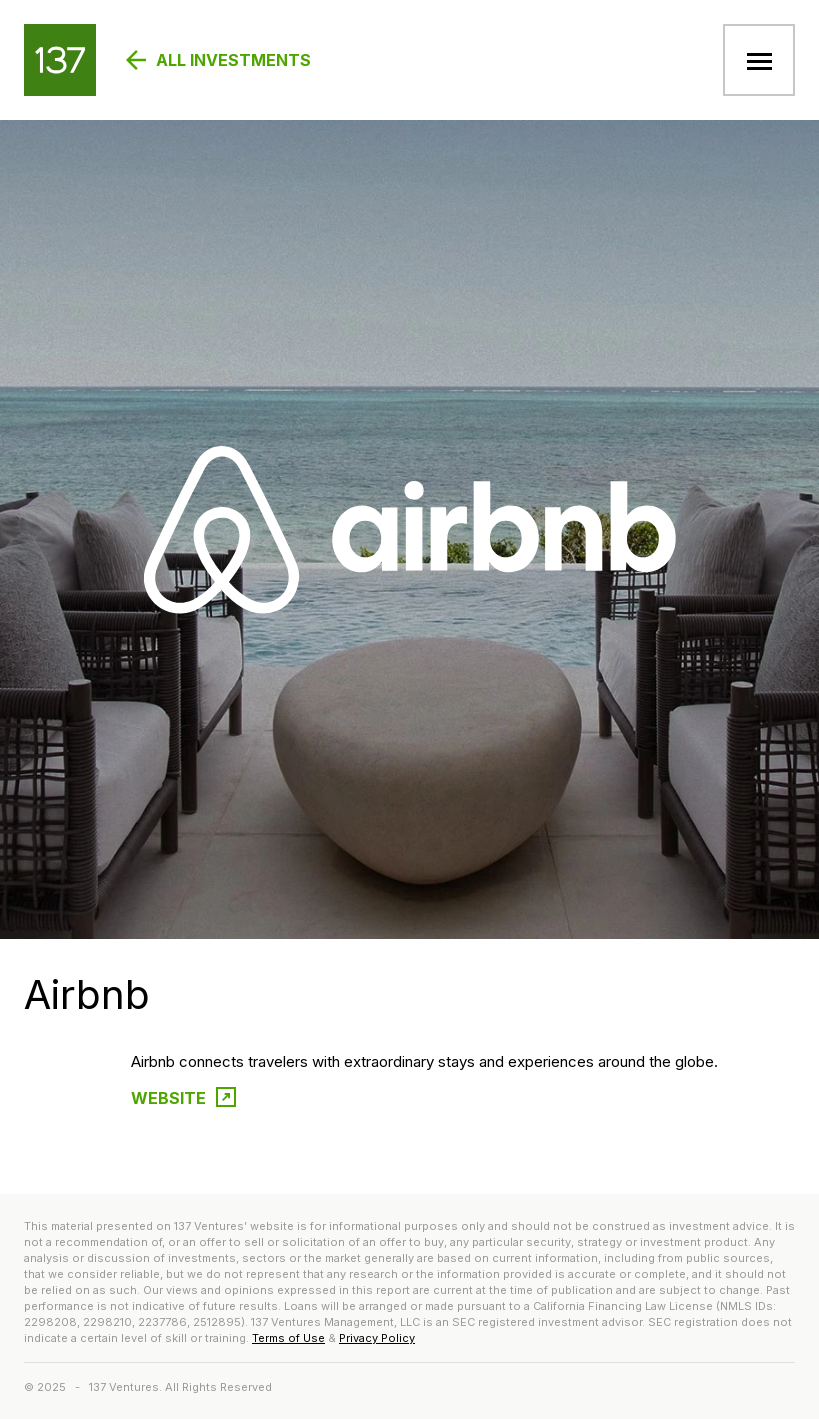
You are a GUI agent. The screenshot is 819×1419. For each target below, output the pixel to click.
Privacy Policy (377, 1338)
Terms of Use (288, 1338)
